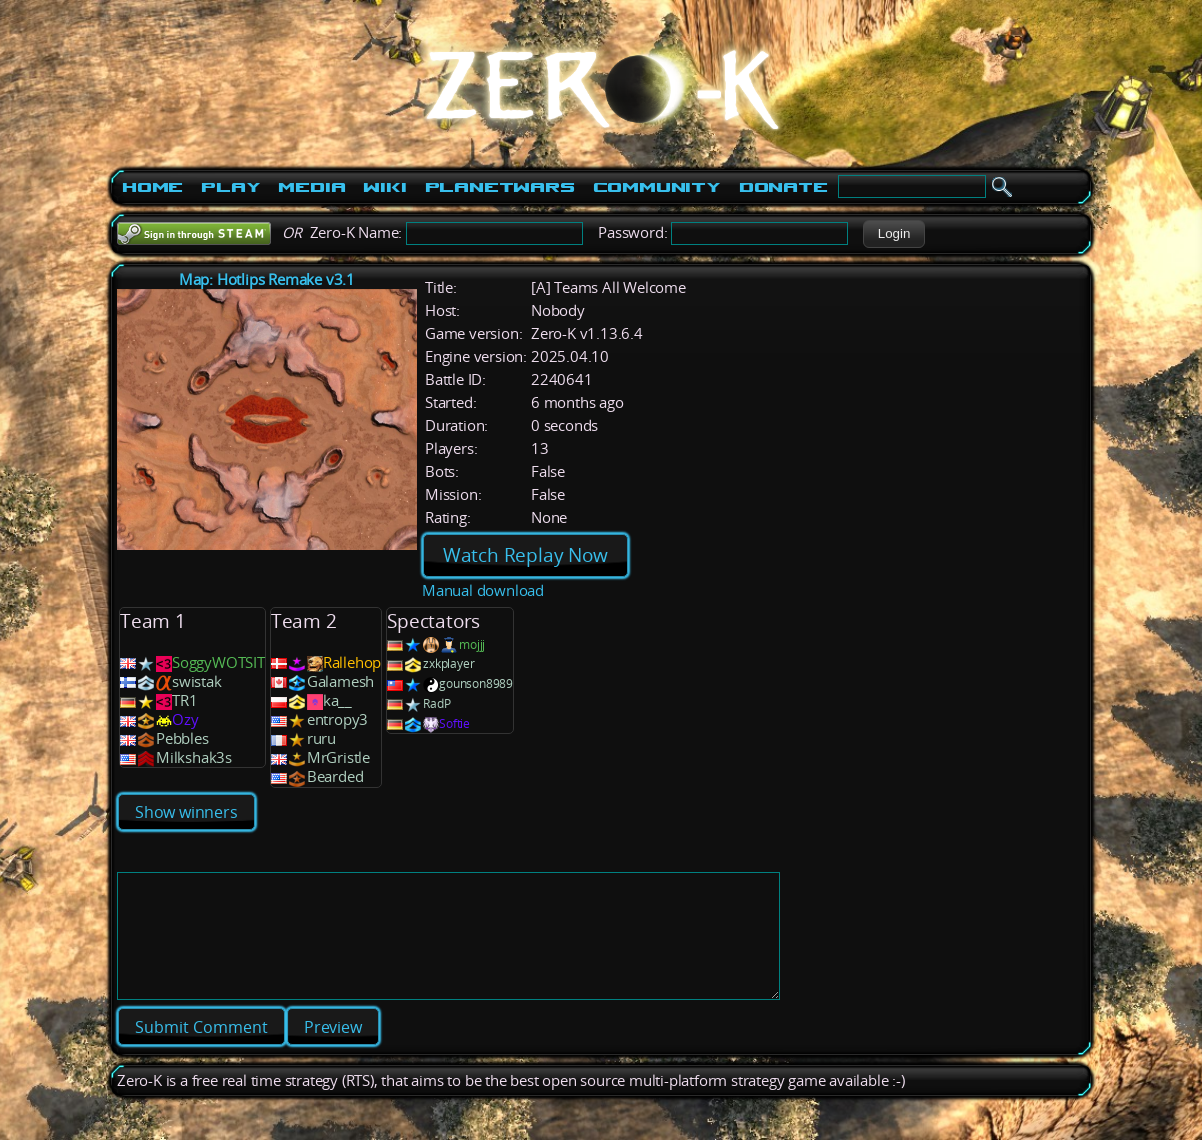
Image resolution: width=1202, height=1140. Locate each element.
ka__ (337, 700)
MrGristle (338, 757)
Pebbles (182, 738)
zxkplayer (448, 663)
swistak (197, 681)
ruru (321, 738)
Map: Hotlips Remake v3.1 (267, 279)
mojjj (472, 644)
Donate (783, 187)
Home (152, 187)
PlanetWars (500, 187)
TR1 (184, 700)
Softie (454, 723)
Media (311, 187)
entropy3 (337, 719)
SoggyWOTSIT (218, 662)
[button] (893, 234)
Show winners (186, 812)
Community (657, 187)
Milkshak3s (194, 757)
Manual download (483, 590)
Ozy (185, 719)
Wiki (384, 187)
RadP (436, 703)
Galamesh (340, 681)
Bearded (335, 776)
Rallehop (352, 662)
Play (230, 187)
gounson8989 (476, 683)
